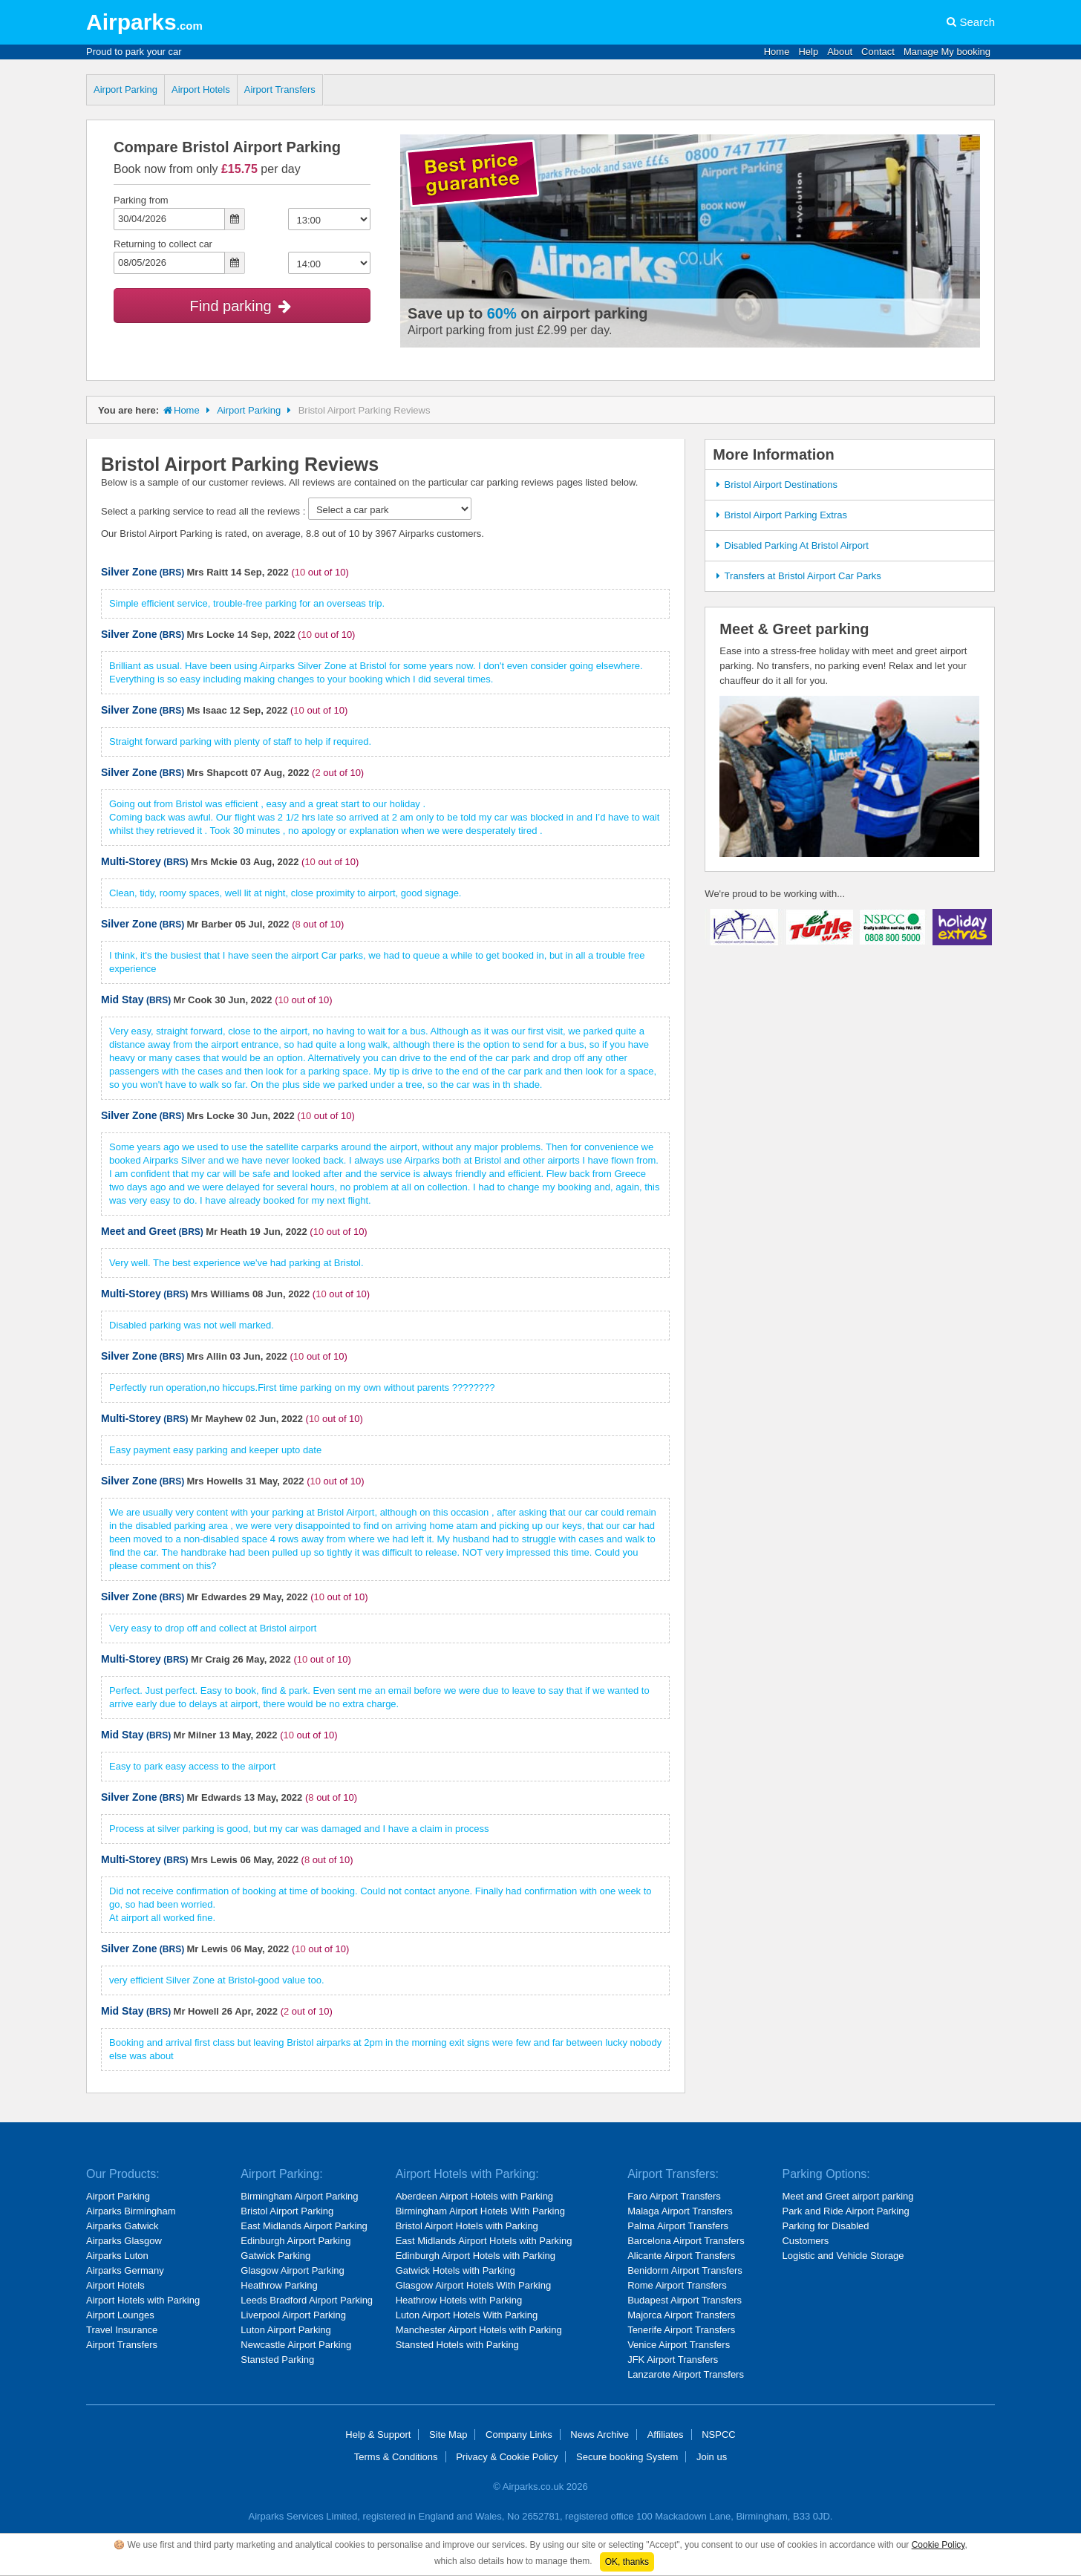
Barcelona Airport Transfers (686, 2240)
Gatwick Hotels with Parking (455, 2270)
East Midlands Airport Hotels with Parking (484, 2240)
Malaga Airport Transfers (680, 2211)
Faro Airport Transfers (674, 2196)
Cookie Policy (938, 2545)
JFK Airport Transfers (672, 2359)
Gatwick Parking (275, 2255)
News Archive (599, 2434)
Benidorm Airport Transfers (684, 2270)
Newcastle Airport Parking (296, 2344)
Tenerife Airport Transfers (681, 2329)
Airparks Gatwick (122, 2225)
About (839, 51)
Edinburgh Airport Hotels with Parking (475, 2255)
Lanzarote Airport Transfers (685, 2374)
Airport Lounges (120, 2315)
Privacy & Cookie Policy (507, 2456)
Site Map (448, 2434)
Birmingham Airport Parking (299, 2196)
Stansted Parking (277, 2359)
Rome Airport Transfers (677, 2285)
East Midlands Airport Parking (304, 2225)
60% (502, 313)
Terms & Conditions (396, 2456)
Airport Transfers (280, 89)
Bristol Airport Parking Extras (779, 515)
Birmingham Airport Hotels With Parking (480, 2211)
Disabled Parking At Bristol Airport (790, 545)
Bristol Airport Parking (287, 2211)
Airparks (144, 22)
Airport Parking (125, 89)
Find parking (242, 306)
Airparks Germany (125, 2270)
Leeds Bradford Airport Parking (307, 2300)
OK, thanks (627, 2562)
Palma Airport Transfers (677, 2225)
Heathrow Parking (279, 2285)
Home (777, 51)
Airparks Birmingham (131, 2211)
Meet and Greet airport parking (847, 2196)
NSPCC (719, 2434)
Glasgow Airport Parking (292, 2270)
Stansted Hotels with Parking (457, 2344)
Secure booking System (627, 2456)
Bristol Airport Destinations (774, 484)
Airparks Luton (117, 2255)
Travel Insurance (121, 2329)
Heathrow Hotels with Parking (459, 2300)
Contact (878, 51)
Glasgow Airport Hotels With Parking (474, 2285)
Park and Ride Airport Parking (845, 2211)
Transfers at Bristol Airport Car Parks (796, 575)
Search (977, 22)
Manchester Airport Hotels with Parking (479, 2329)
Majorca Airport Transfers (681, 2315)
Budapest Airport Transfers (684, 2300)
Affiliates (665, 2434)
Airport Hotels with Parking (143, 2300)
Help (808, 51)
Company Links (519, 2434)
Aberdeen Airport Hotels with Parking (474, 2196)
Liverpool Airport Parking (293, 2315)
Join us (711, 2456)
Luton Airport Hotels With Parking (467, 2315)
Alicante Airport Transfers (681, 2255)
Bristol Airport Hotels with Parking (467, 2225)
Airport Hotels (201, 89)
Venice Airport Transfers (678, 2344)
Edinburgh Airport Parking (295, 2240)
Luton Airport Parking (285, 2329)
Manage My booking (947, 51)
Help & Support (378, 2434)
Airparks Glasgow (124, 2240)
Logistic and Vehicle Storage (843, 2255)
